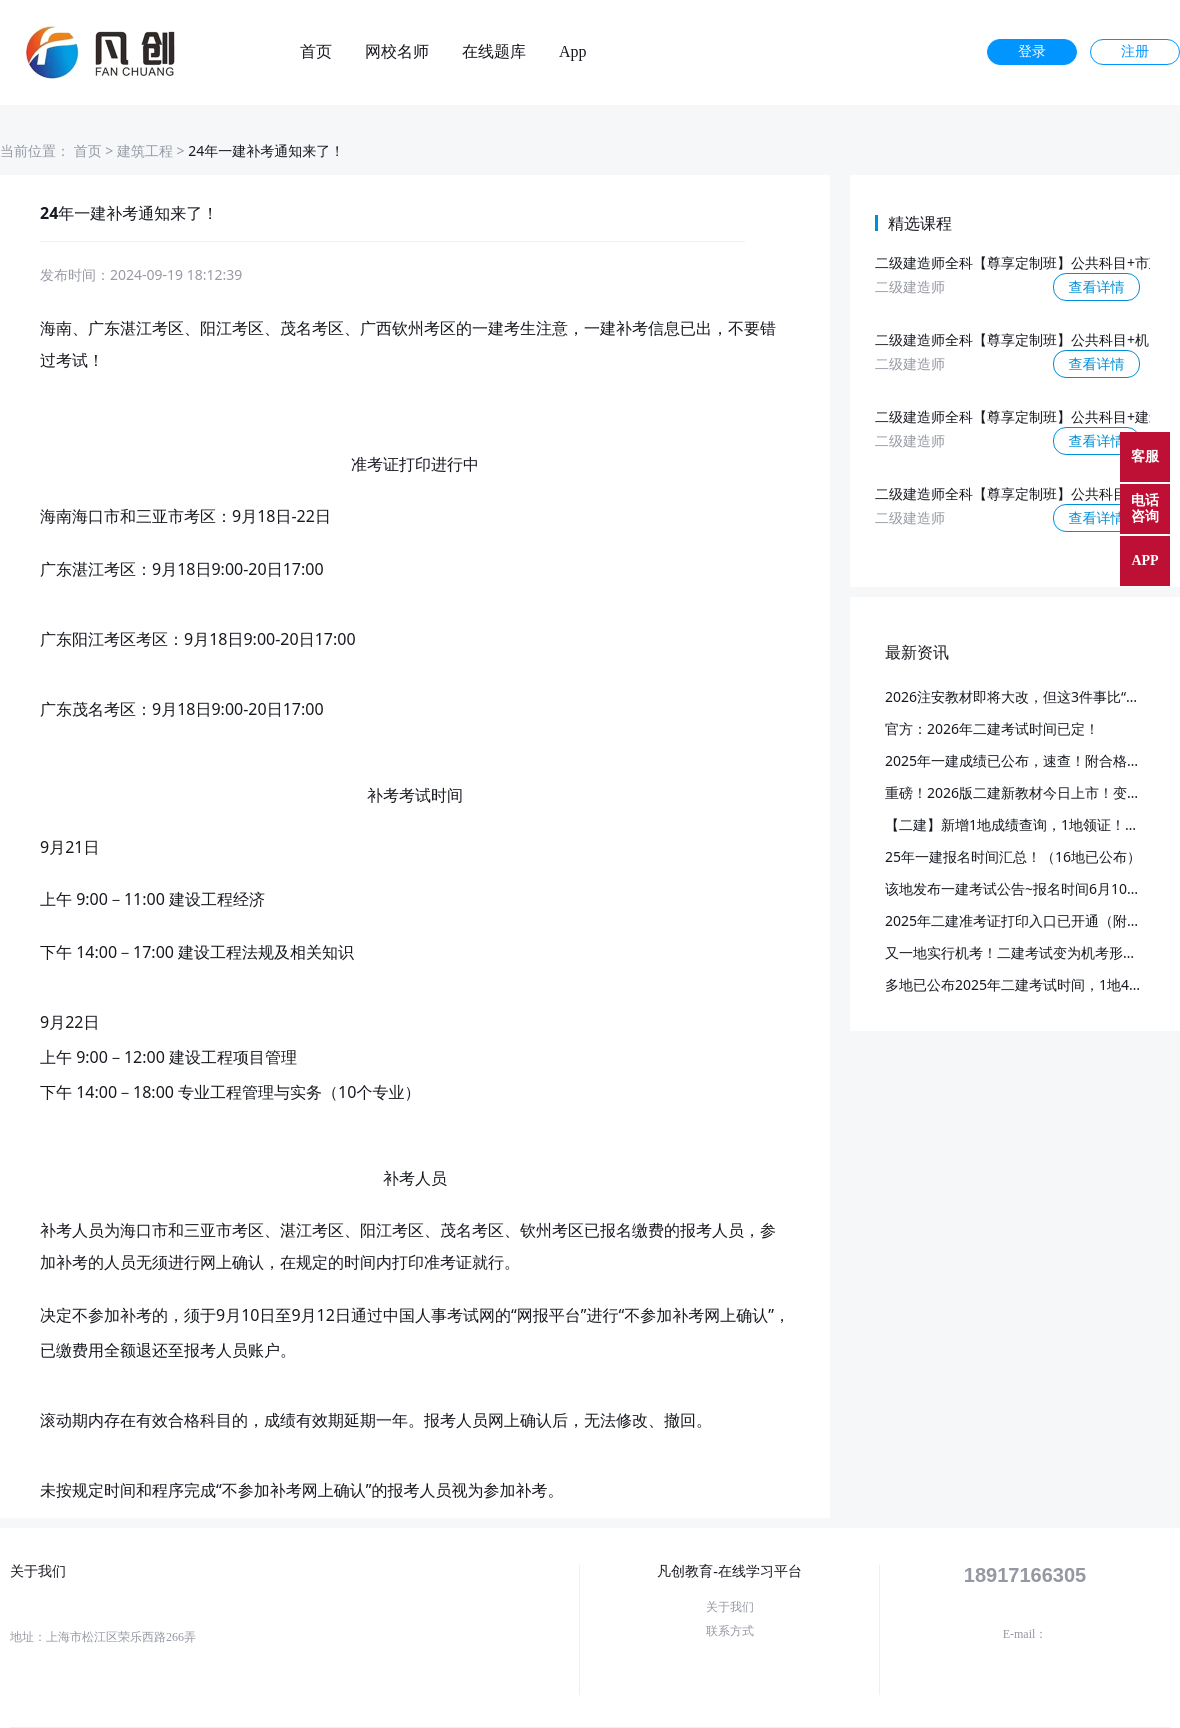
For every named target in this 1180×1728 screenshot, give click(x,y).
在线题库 (494, 52)
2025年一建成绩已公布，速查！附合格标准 (1020, 760)
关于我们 (730, 1607)
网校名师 (397, 52)
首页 (316, 52)
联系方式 (730, 1631)
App (573, 52)
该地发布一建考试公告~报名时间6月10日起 (1020, 888)
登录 (1032, 51)
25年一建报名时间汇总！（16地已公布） (1013, 856)
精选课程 (920, 223)
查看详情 (1097, 286)
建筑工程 (145, 150)
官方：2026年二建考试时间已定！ (992, 728)
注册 (1135, 51)
